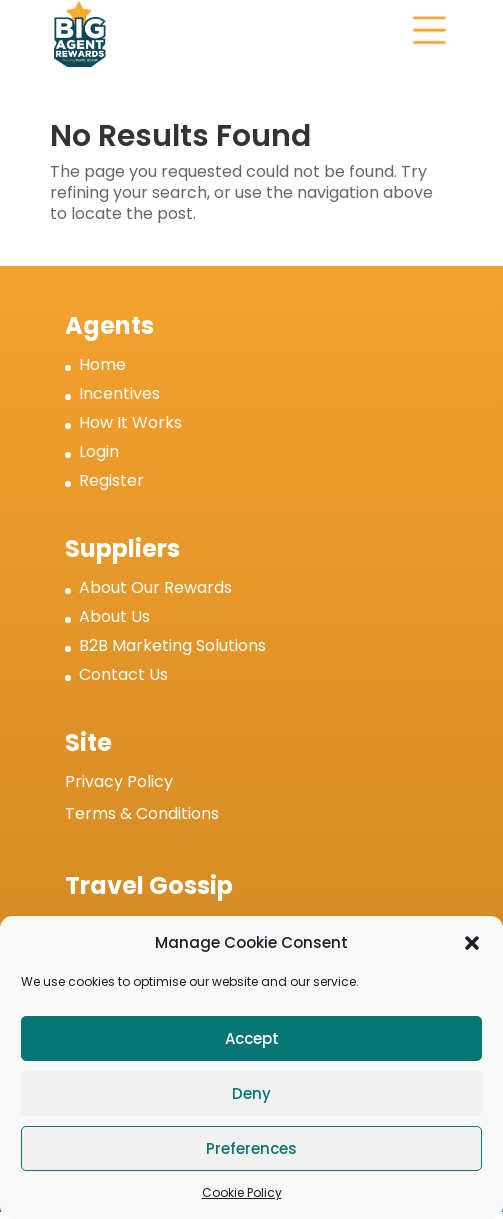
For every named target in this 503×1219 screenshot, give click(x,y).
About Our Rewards (155, 587)
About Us (114, 616)
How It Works (130, 422)
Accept (252, 1038)
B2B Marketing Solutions (172, 645)
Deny (251, 1093)
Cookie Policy (242, 1192)
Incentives (119, 393)
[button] (472, 943)
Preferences (251, 1148)
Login (99, 451)
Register (111, 480)
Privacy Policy (119, 781)
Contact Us (123, 674)
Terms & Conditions (142, 813)
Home (102, 364)
